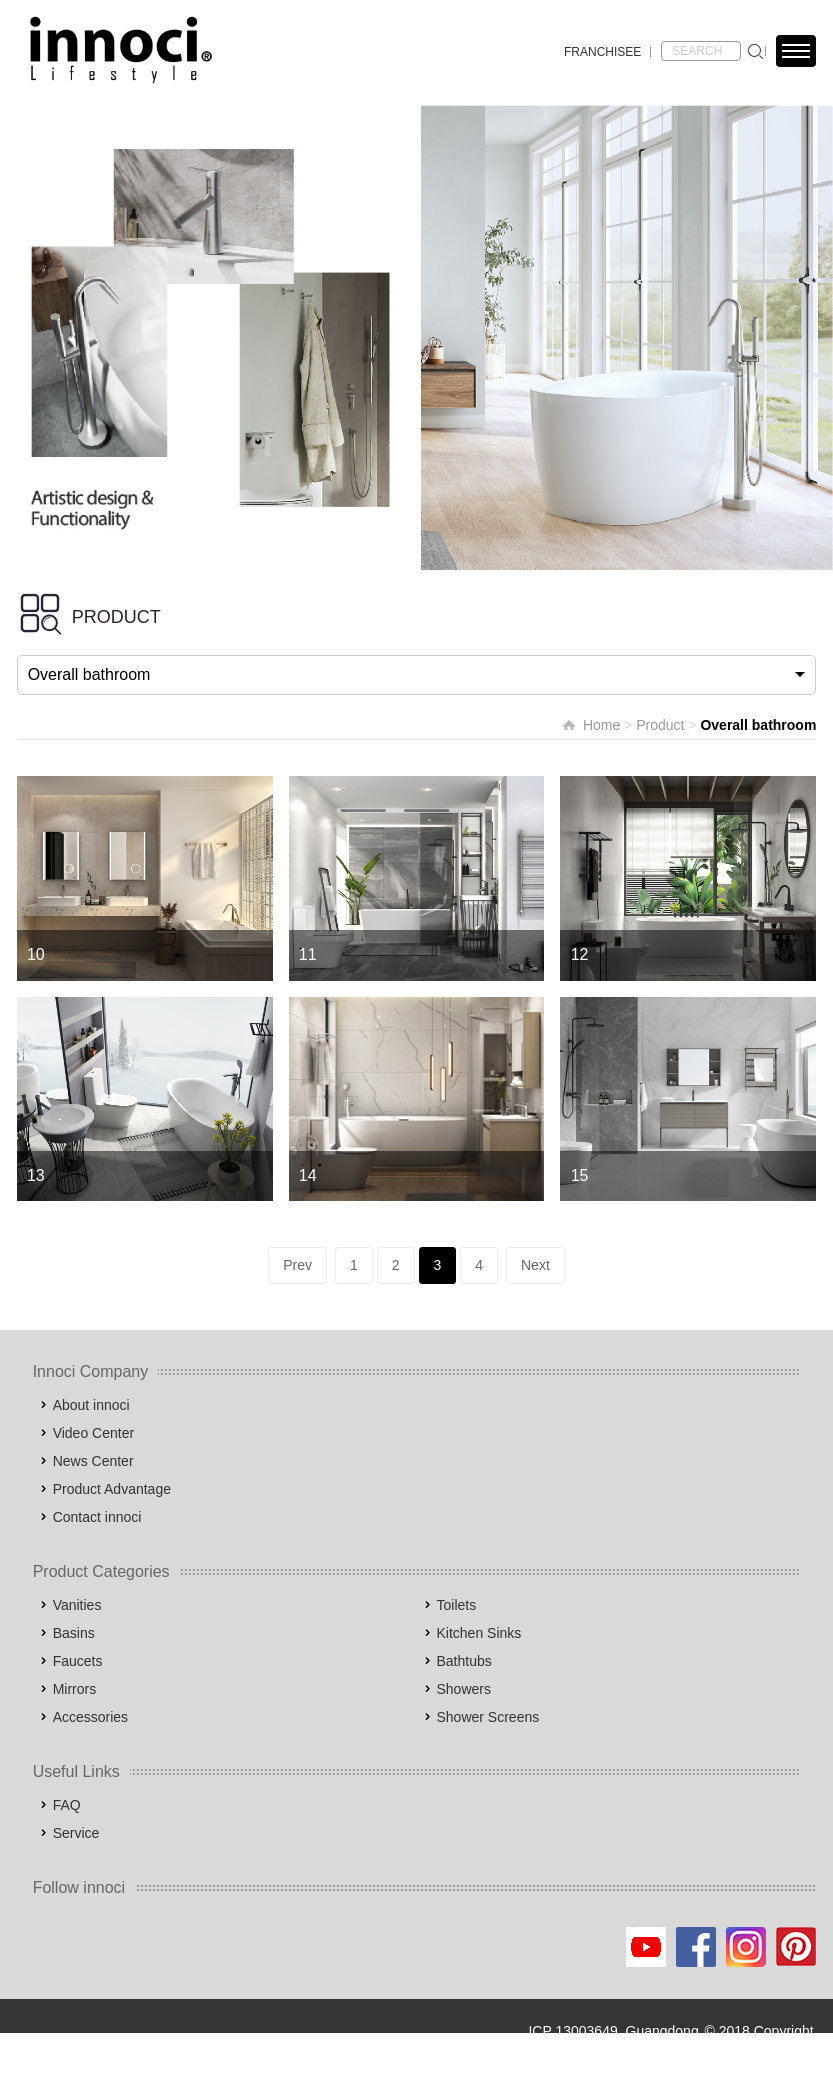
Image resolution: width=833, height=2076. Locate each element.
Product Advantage (112, 1489)
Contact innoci (97, 1517)
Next (535, 1265)
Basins (74, 1633)
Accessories (90, 1717)
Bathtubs (464, 1661)
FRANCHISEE (602, 52)
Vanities (77, 1605)
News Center (93, 1461)
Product (660, 725)
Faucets (78, 1661)
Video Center (93, 1433)
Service (76, 1833)
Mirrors (75, 1689)
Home (601, 725)
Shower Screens (488, 1717)
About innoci (91, 1405)
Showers (464, 1689)
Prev (297, 1265)
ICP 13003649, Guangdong (613, 2031)
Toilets (457, 1605)
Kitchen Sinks (479, 1633)
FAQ (67, 1805)
